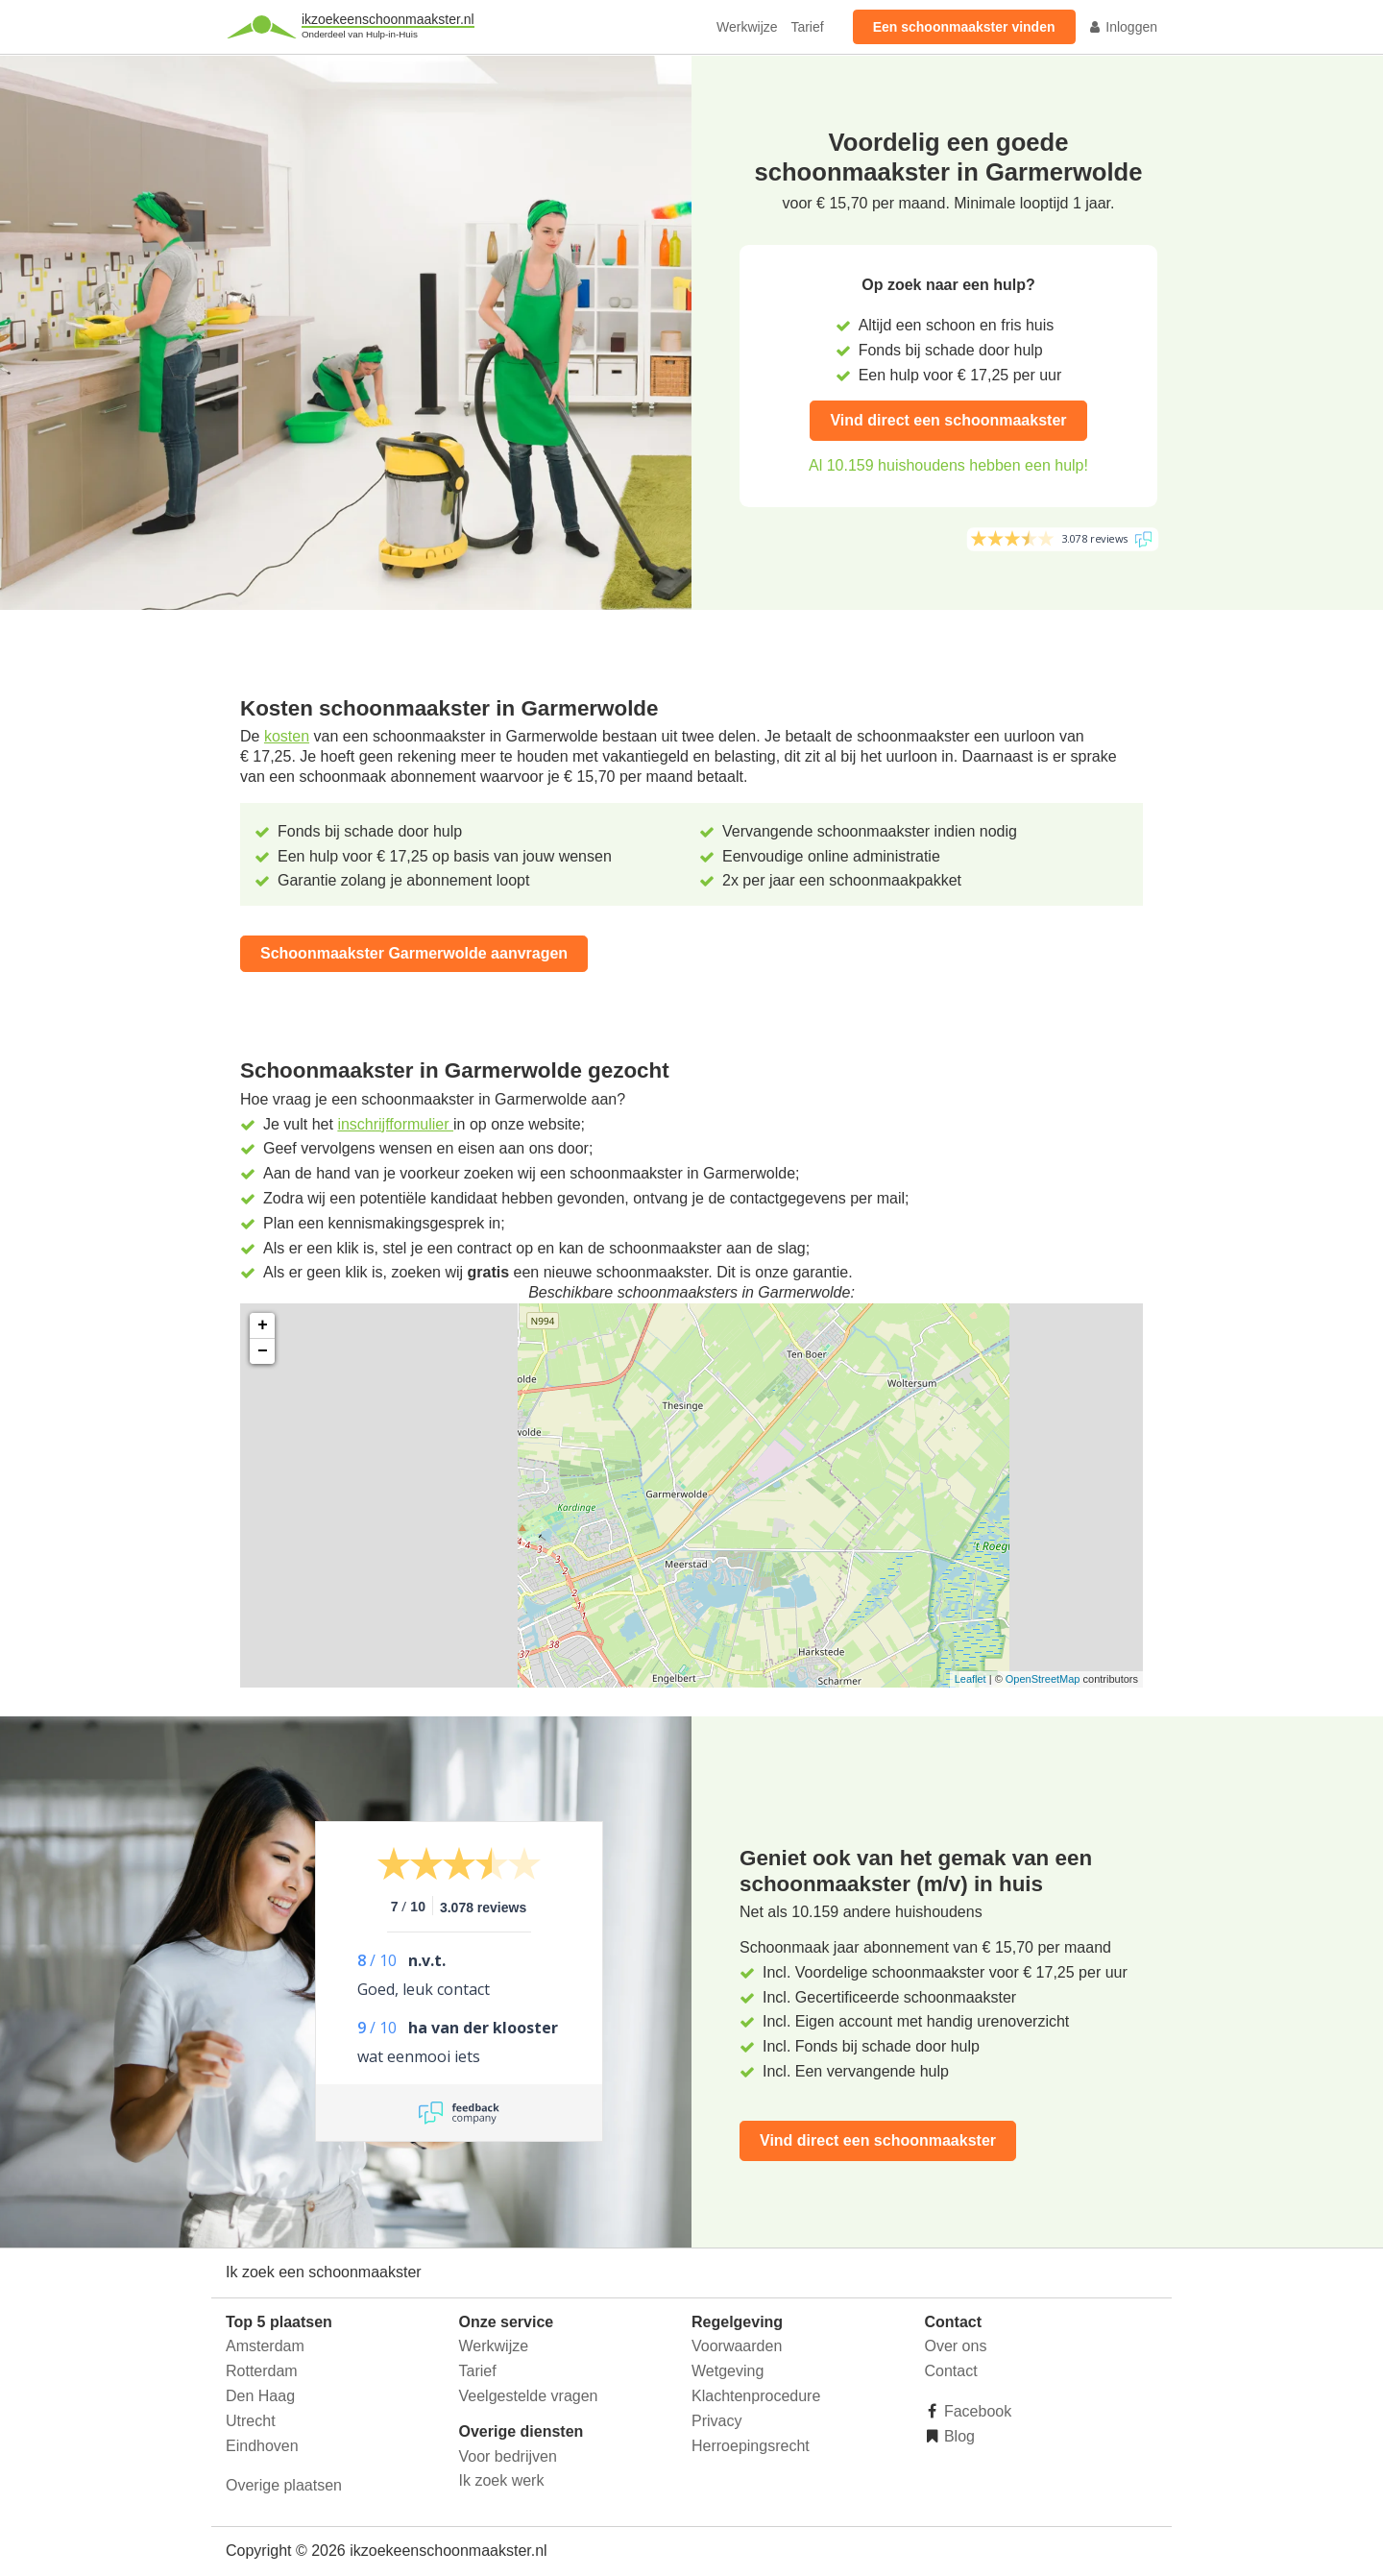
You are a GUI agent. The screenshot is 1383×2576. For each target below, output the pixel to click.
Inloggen (1122, 27)
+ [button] (262, 1325)
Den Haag (260, 2396)
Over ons (956, 2346)
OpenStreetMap (1043, 1679)
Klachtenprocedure (756, 2396)
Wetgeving (728, 2371)
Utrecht (251, 2421)
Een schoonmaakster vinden (964, 27)
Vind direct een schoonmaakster (948, 420)
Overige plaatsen (284, 2485)
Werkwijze (747, 27)
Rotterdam (262, 2371)
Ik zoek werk (502, 2480)
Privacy (716, 2421)
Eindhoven (262, 2446)
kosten (286, 736)
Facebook (976, 2411)
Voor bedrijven (508, 2456)
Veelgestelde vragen (528, 2396)
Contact (951, 2371)
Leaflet (970, 1679)
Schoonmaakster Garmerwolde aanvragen (414, 953)
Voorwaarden (737, 2346)
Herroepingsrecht (751, 2446)
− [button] (262, 1351)
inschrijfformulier (395, 1124)
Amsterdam (265, 2346)
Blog (957, 2436)
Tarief (806, 27)
